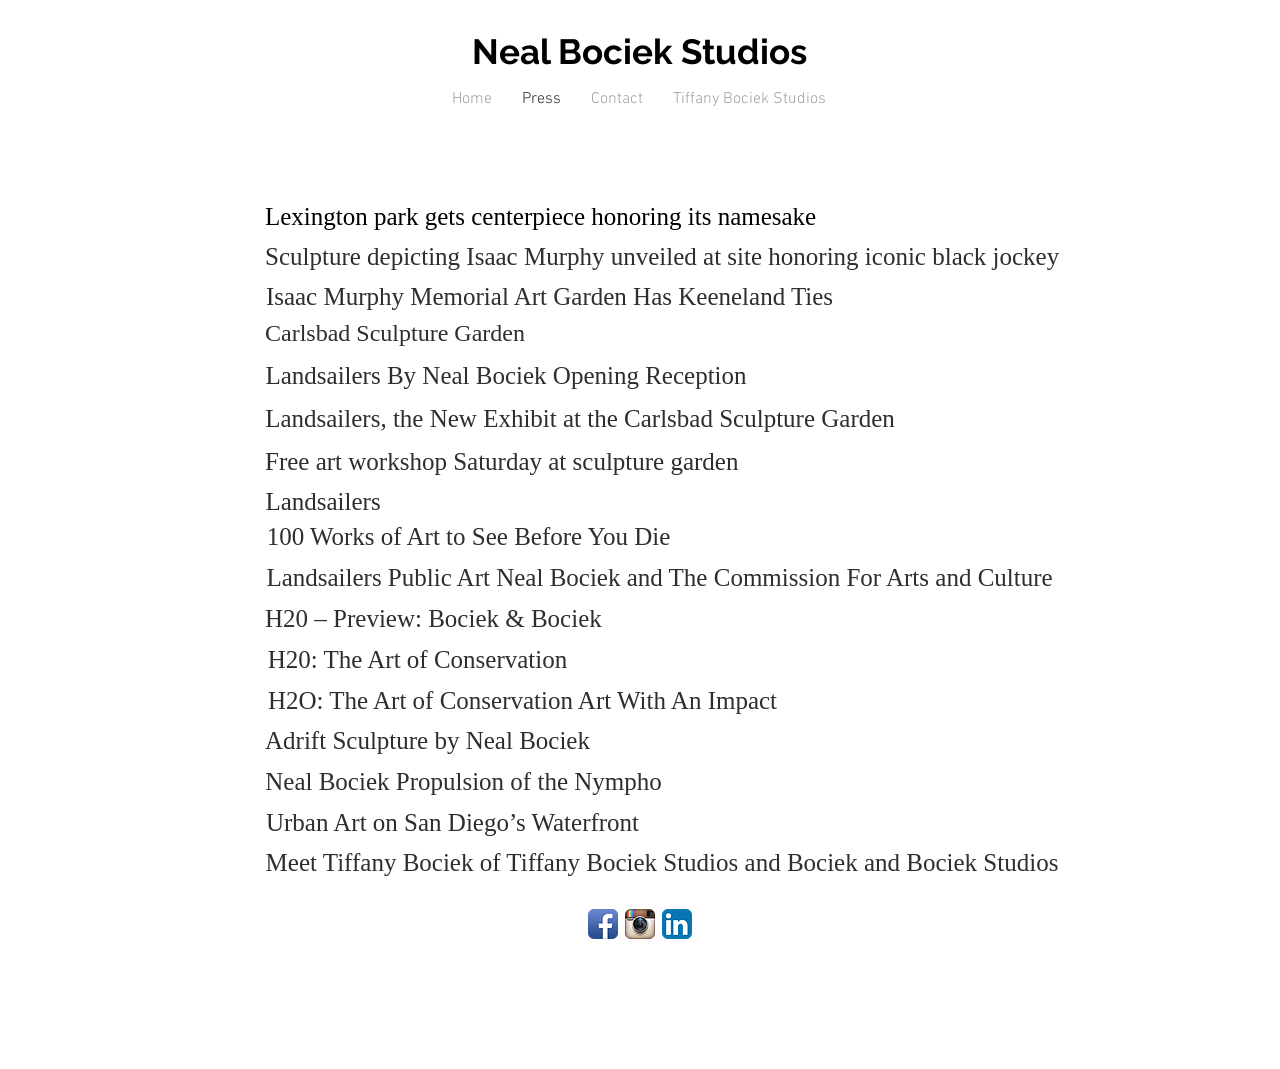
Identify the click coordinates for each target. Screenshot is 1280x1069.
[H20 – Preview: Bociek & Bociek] (433, 618)
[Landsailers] (323, 501)
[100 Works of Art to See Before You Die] (468, 536)
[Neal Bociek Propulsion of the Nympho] (463, 781)
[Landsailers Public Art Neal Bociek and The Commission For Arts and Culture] (659, 577)
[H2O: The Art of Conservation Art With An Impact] (522, 700)
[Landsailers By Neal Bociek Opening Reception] (506, 375)
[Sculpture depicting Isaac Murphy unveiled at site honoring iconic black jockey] (662, 256)
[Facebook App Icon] (603, 924)
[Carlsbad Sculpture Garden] (395, 334)
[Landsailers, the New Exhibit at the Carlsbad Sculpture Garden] (580, 418)
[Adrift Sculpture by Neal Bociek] (427, 740)
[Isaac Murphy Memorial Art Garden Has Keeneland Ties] (549, 296)
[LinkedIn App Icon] (677, 924)
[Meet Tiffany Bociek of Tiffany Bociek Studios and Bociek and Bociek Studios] (662, 862)
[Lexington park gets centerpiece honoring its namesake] (540, 216)
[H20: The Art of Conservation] (417, 659)
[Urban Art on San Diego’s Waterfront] (452, 822)
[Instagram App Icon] (640, 924)
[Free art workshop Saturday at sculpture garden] (501, 461)
